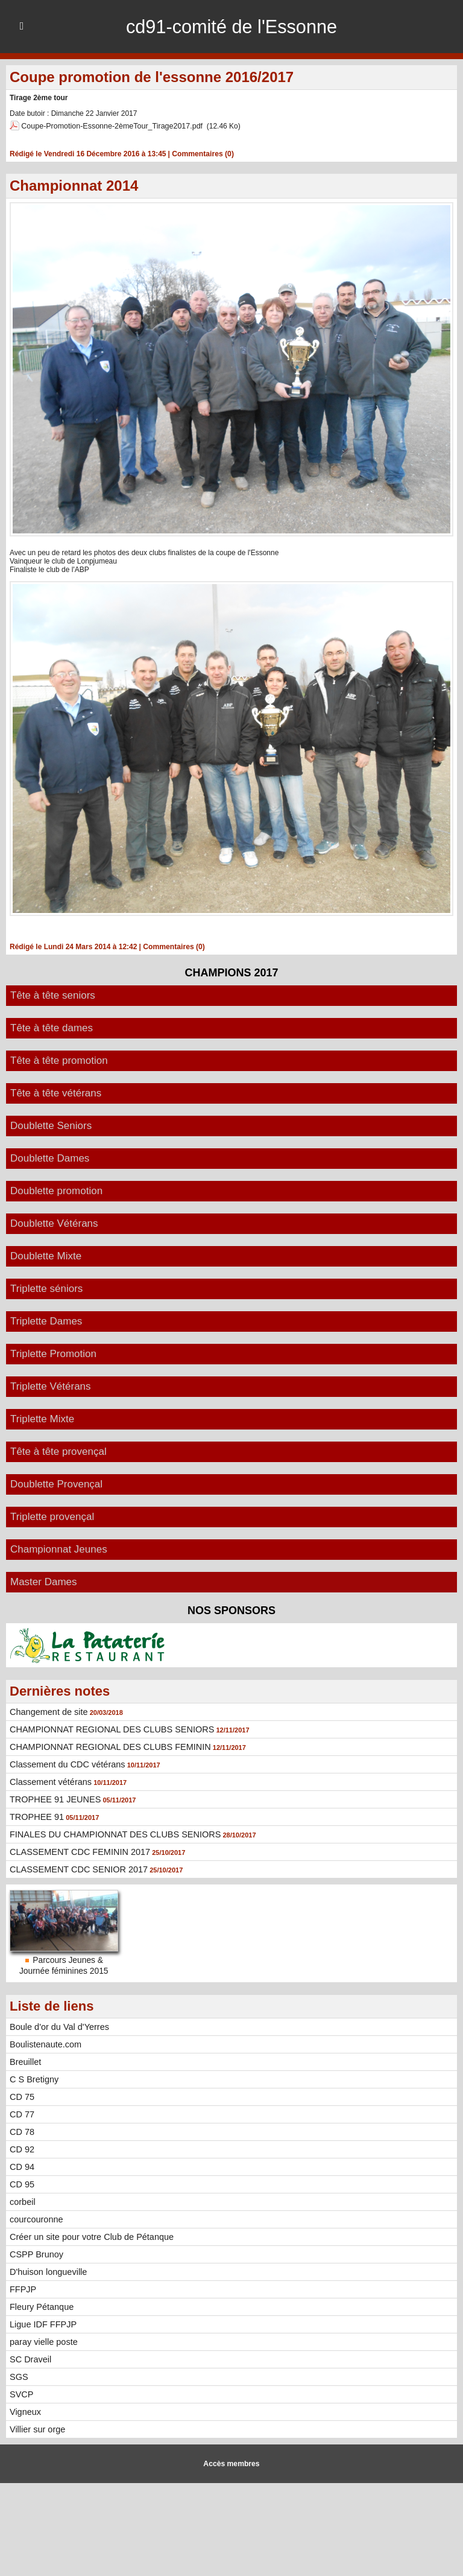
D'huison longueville (47, 2271)
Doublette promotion (56, 1190)
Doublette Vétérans (54, 1223)
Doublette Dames (49, 1157)
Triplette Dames (46, 1320)
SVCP (21, 2394)
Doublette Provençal (56, 1483)
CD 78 (22, 2131)
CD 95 (22, 2184)
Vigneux (25, 2411)
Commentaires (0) (202, 153)
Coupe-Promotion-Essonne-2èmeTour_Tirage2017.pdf (108, 126)
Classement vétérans (49, 1781)
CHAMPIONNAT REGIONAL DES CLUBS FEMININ (107, 1746)
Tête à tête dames (51, 1027)
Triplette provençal (52, 1516)
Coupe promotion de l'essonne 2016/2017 (152, 77)
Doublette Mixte (45, 1255)
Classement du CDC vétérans (65, 1764)
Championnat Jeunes (58, 1548)
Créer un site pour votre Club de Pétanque (89, 2236)
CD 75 (22, 2096)
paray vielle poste (42, 2341)
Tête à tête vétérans (55, 1092)
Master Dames (43, 1581)
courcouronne (35, 2219)
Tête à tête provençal (58, 1451)
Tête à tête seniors (52, 994)
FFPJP (23, 2289)
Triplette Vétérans (50, 1385)
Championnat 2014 (74, 185)
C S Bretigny (33, 2079)
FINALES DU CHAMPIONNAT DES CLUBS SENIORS (112, 1834)
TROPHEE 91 (36, 1816)
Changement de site (47, 1711)
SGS (19, 2376)
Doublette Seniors (51, 1125)
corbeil (22, 2201)
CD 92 (22, 2149)
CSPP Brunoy (35, 2254)
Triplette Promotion (53, 1353)
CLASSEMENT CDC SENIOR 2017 (76, 1869)
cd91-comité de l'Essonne (231, 26)
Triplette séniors (46, 1288)
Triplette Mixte (42, 1418)
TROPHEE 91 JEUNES (54, 1799)
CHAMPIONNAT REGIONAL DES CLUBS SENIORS (108, 1729)
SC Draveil (30, 2359)
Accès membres (231, 2463)
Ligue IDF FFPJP (42, 2324)
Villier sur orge (36, 2429)
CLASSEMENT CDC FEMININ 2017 (77, 1851)
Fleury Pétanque (41, 2306)
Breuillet (25, 2061)
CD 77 (22, 2114)
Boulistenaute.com (44, 2044)
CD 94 (22, 2166)
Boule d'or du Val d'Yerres (58, 2026)
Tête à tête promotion (59, 1060)
